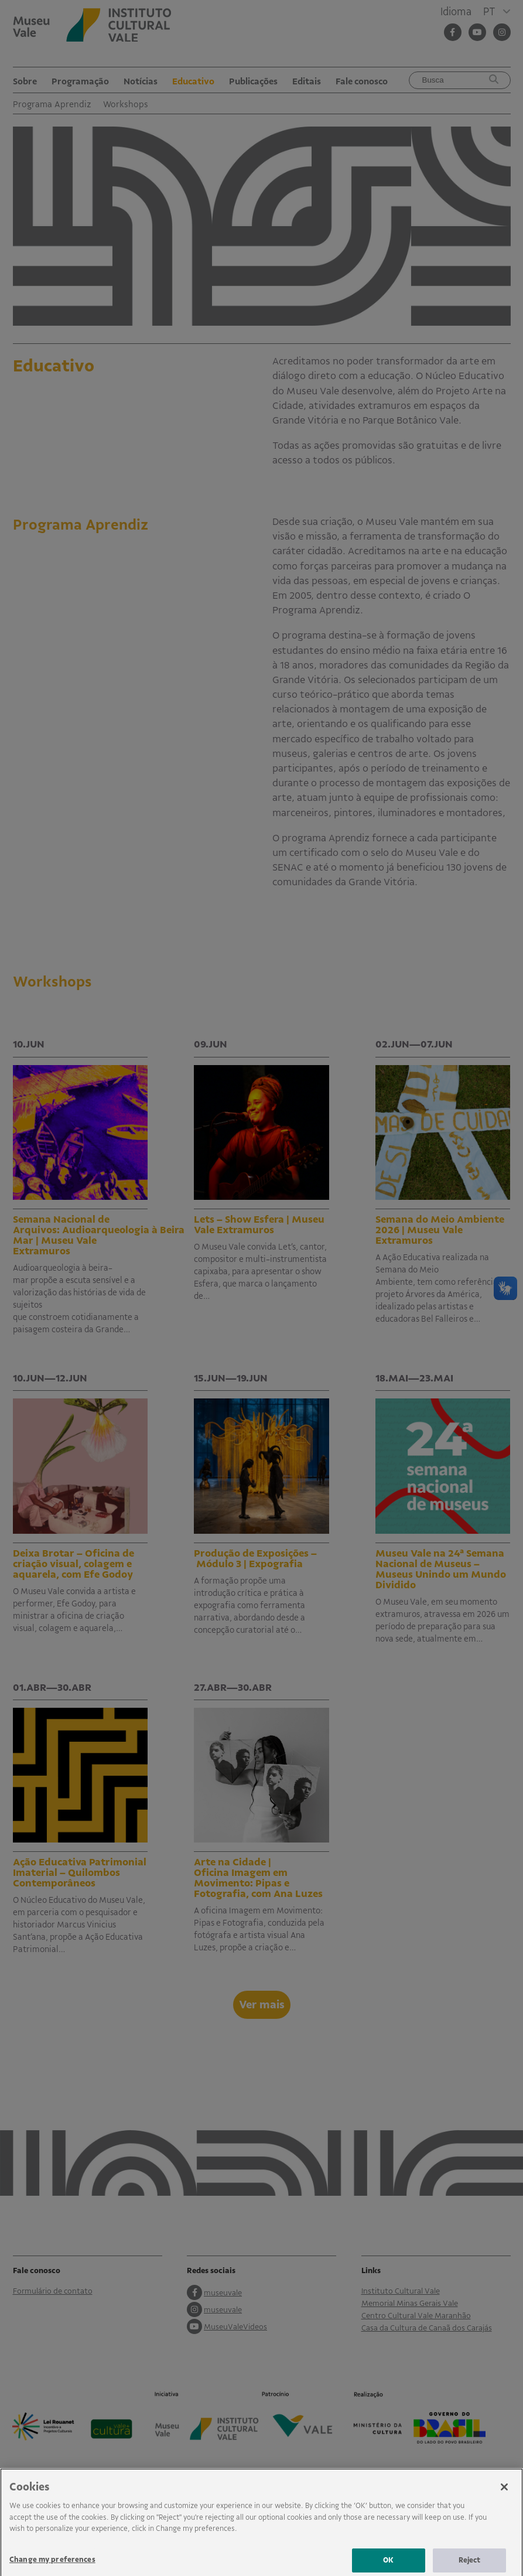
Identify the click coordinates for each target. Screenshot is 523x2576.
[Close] (504, 2497)
